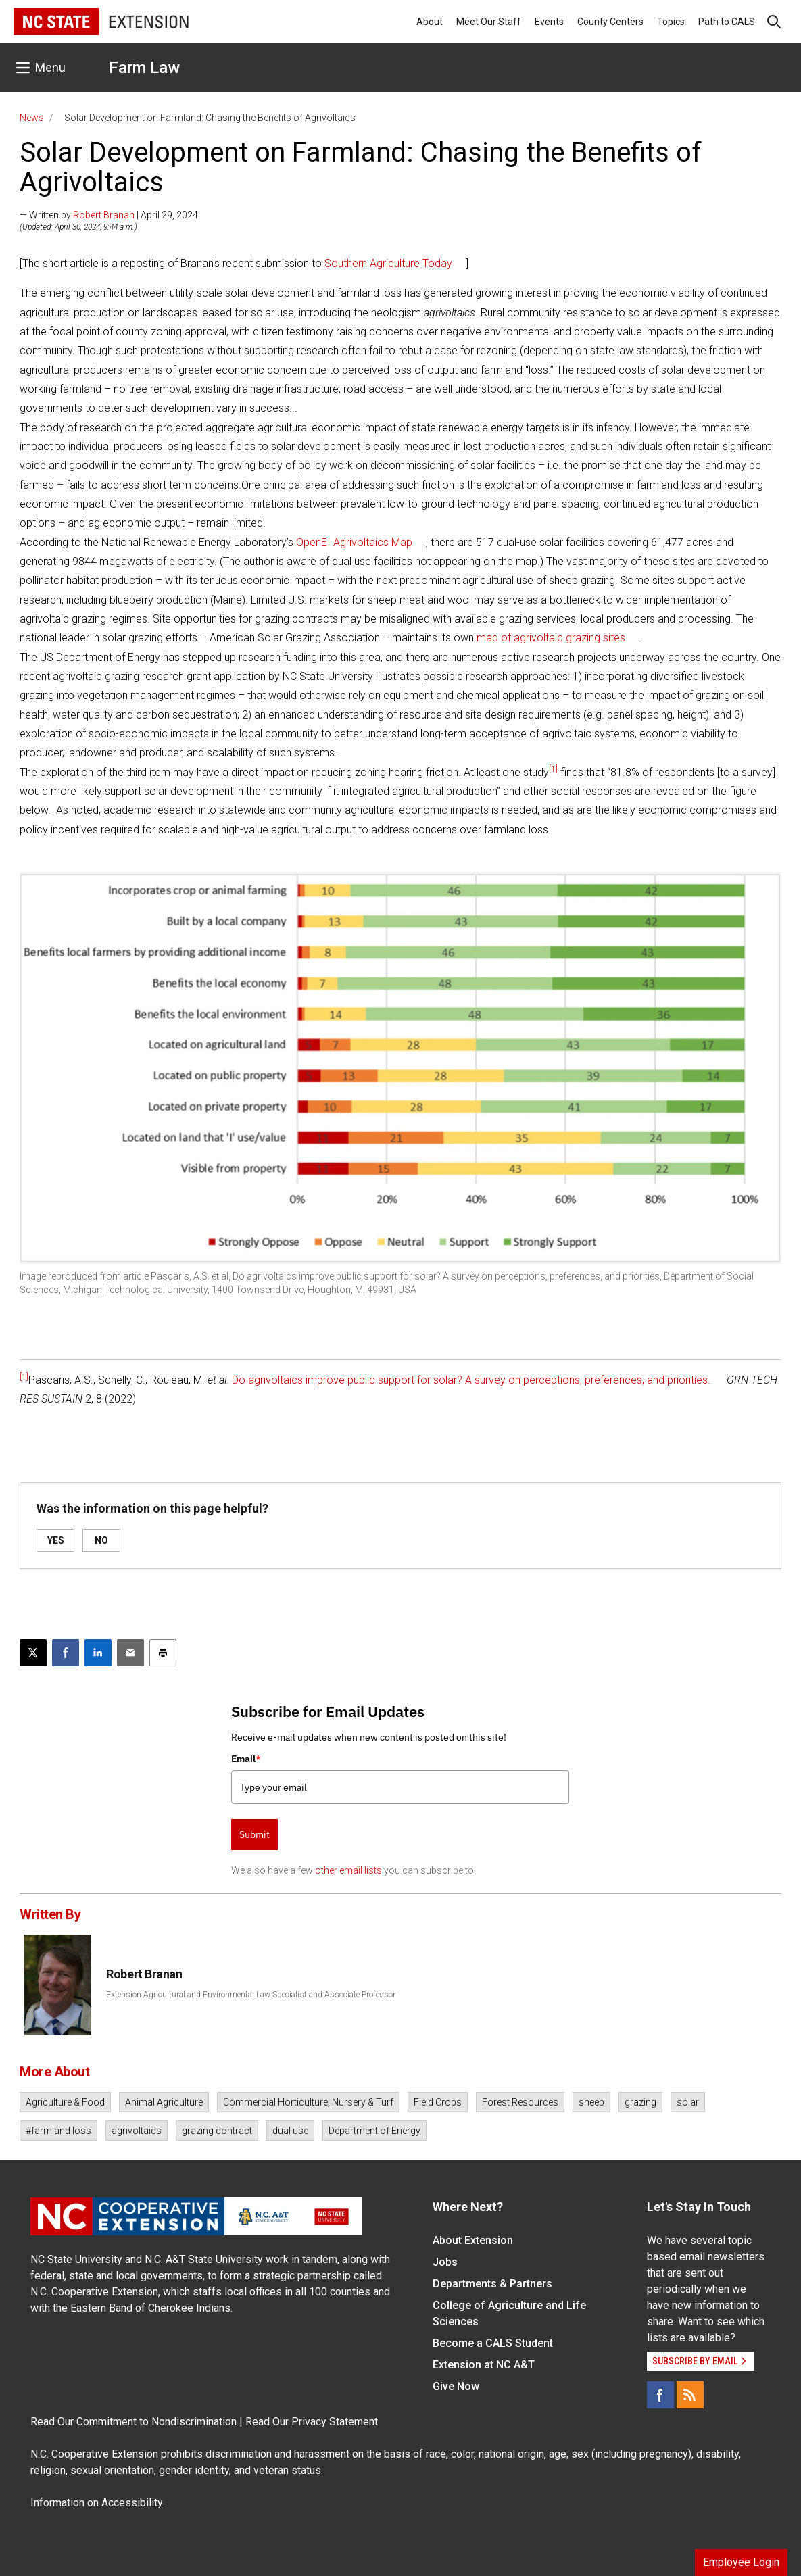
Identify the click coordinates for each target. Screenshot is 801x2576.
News (32, 117)
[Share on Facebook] (65, 1652)
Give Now (456, 2386)
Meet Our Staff (488, 21)
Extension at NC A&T (484, 2364)
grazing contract (217, 2130)
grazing (640, 2102)
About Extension (473, 2240)
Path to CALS (726, 21)
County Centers (610, 21)
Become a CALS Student (493, 2343)
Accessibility (132, 2502)
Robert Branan (104, 215)
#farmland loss (58, 2130)
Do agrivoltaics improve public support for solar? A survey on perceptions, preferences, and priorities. (471, 1380)
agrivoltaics (137, 2130)
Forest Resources (520, 2102)
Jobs (445, 2262)
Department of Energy (374, 2130)
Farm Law (144, 67)
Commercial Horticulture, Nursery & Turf (308, 2102)
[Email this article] (130, 1652)
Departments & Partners (492, 2283)
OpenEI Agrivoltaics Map (354, 542)
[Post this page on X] (33, 1652)
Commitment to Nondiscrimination (156, 2421)
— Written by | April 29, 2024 (109, 215)
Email (246, 1759)
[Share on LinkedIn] (98, 1652)
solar (688, 2102)
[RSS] (690, 2394)
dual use (290, 2130)
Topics (671, 21)
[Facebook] (660, 2394)
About (429, 21)
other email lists (348, 1870)
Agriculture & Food (65, 2102)
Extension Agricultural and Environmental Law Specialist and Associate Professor (250, 1994)
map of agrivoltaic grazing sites (551, 637)
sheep (591, 2102)
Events (549, 21)
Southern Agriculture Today (388, 263)
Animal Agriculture (164, 2102)
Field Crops (438, 2102)
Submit (254, 1834)
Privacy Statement (334, 2421)
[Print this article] (162, 1652)
